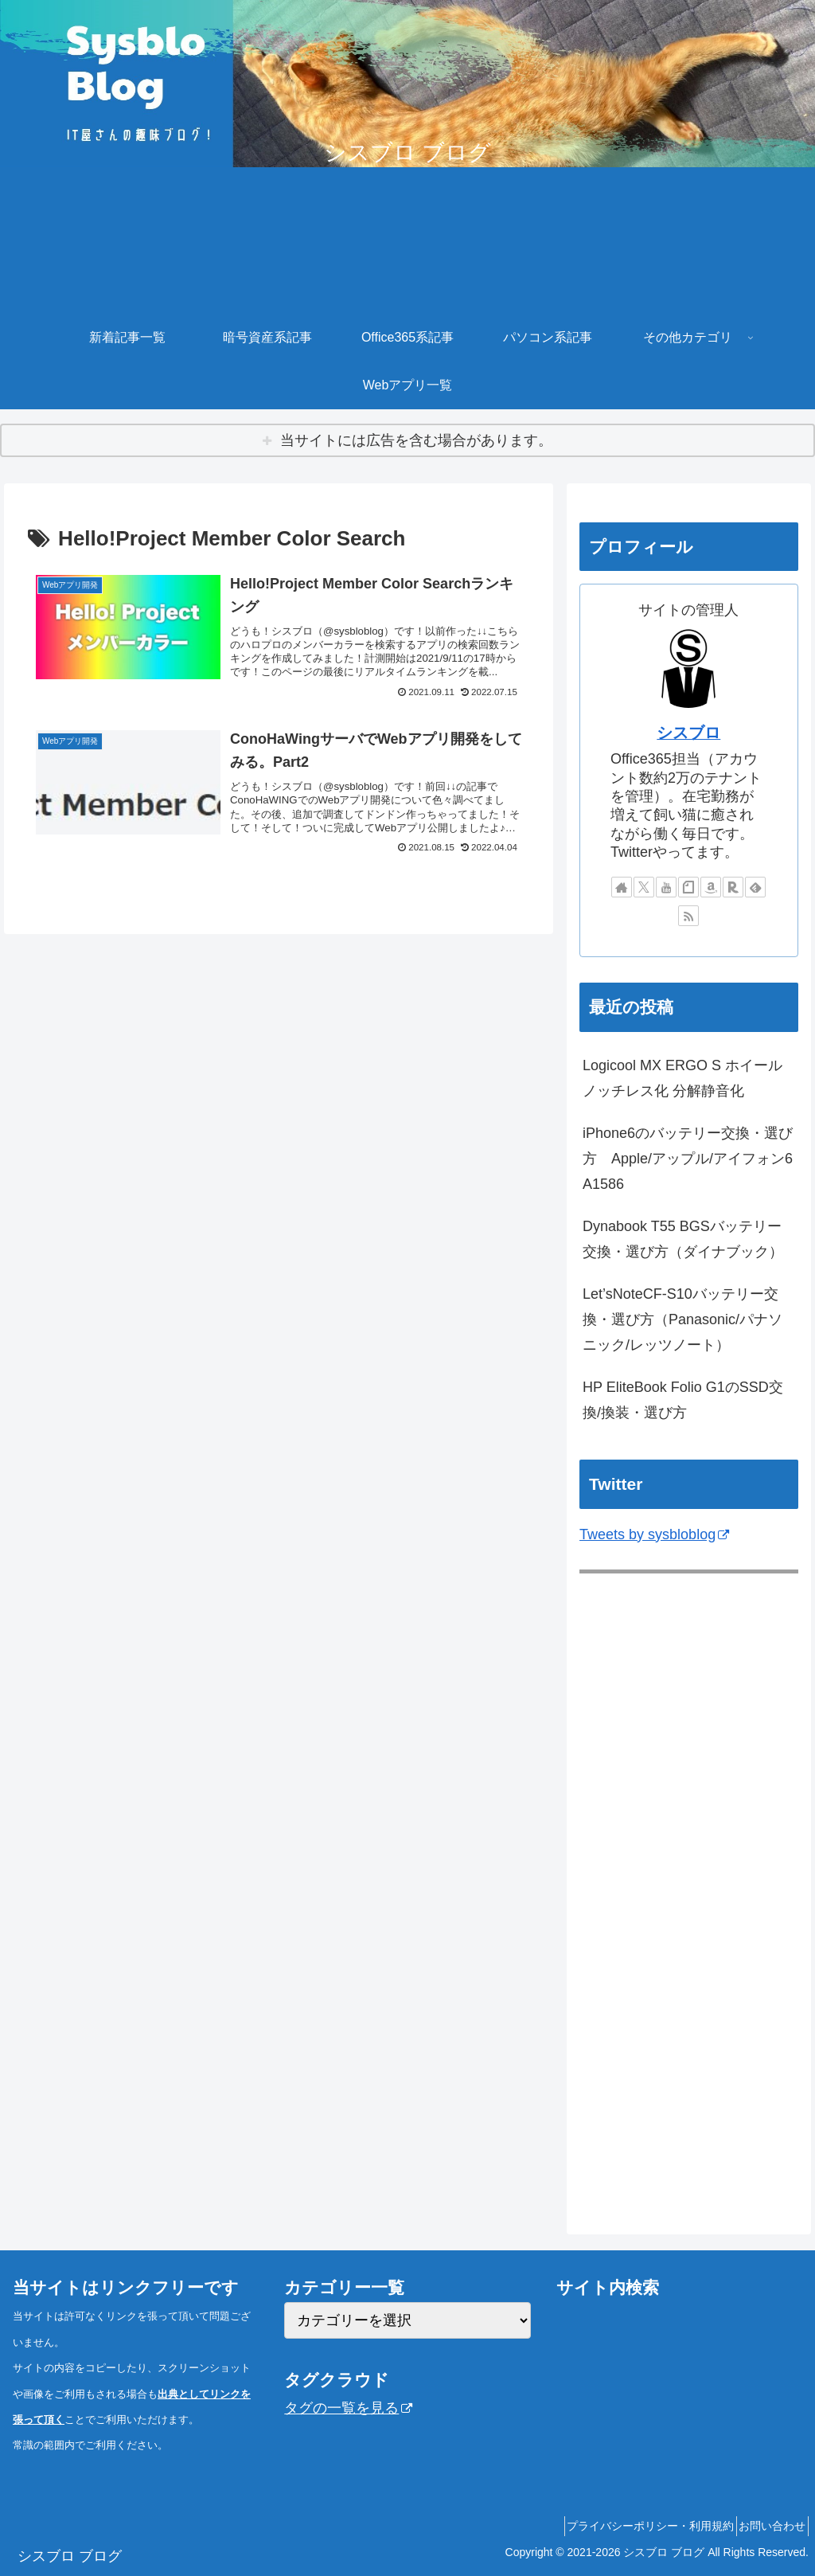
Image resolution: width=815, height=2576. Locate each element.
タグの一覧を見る (348, 2408)
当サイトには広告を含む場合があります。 (416, 440)
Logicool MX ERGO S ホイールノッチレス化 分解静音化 (682, 1078)
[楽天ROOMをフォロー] (733, 887)
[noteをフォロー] (688, 887)
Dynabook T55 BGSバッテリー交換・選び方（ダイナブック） (683, 1239)
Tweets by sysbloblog (654, 1534)
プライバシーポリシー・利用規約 (632, 2525)
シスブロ (688, 732)
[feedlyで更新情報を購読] (755, 887)
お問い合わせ (766, 2525)
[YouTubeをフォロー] (666, 887)
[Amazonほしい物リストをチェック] (710, 887)
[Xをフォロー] (644, 887)
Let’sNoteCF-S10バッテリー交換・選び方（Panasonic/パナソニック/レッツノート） (682, 1320)
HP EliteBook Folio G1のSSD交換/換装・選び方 (683, 1400)
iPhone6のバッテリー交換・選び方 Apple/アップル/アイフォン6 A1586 (688, 1159)
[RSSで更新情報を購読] (688, 915)
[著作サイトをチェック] (621, 887)
